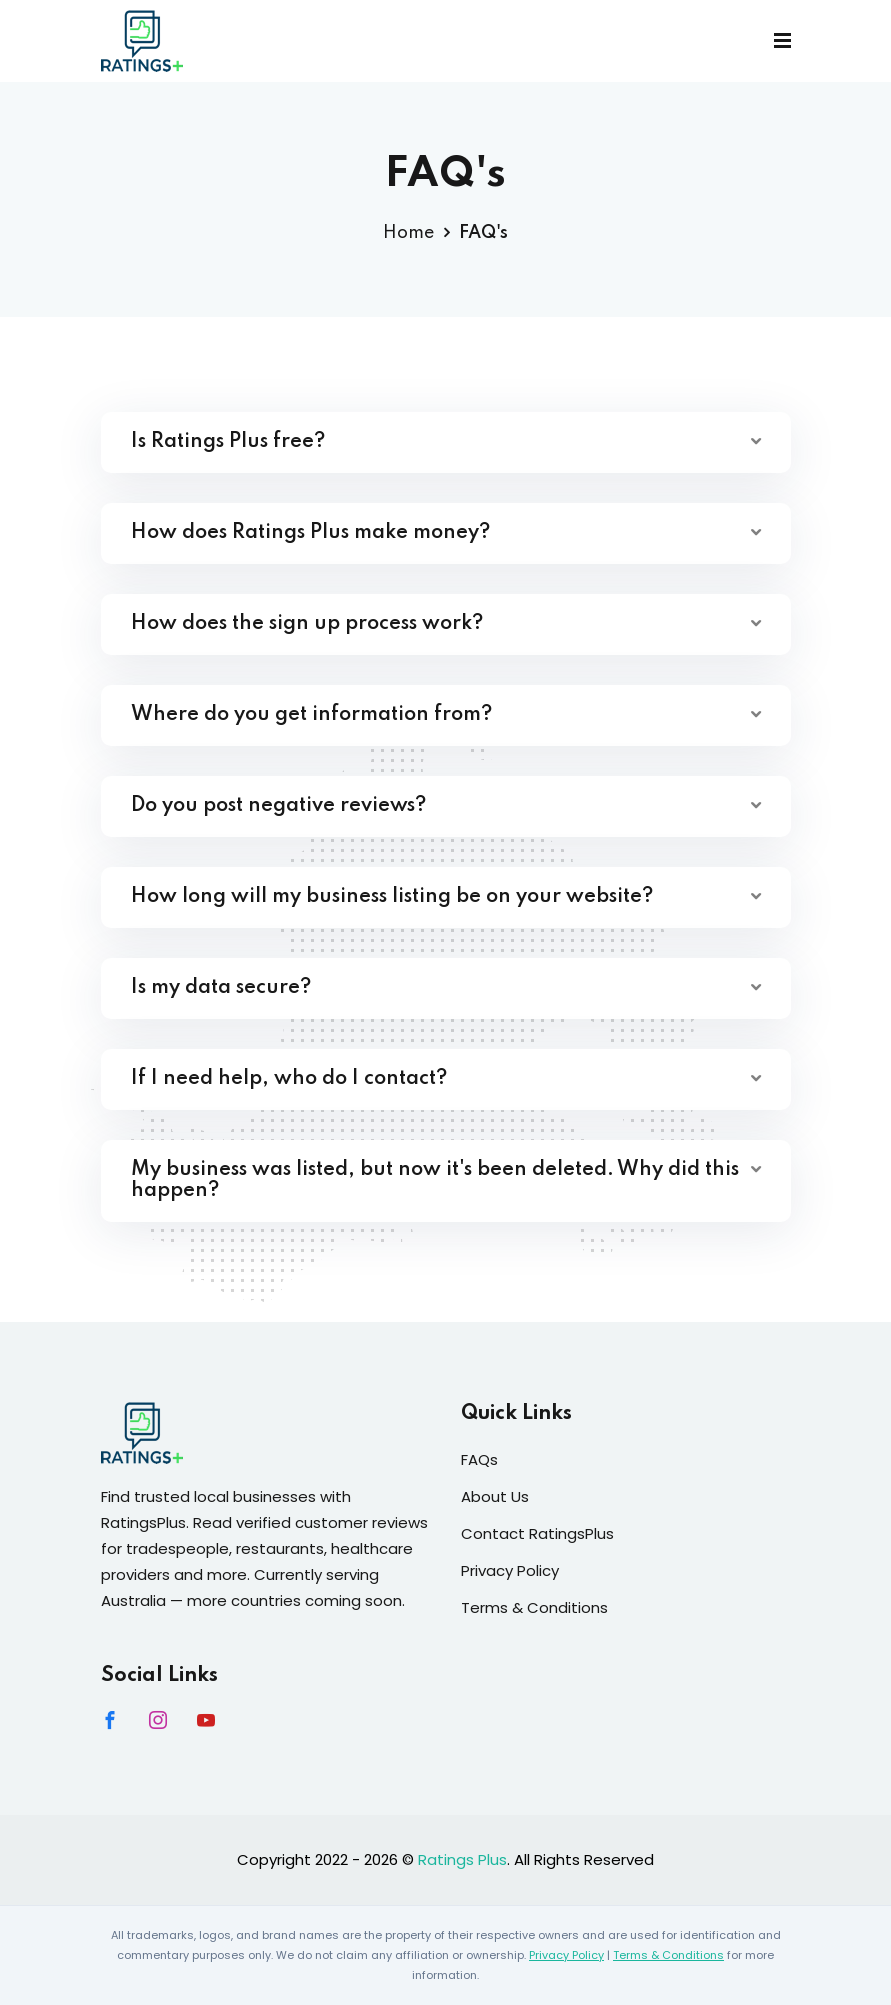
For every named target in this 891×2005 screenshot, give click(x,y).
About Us (495, 1496)
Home (408, 233)
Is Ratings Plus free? (228, 442)
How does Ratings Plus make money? (310, 533)
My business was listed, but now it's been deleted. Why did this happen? (435, 1180)
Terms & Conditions (534, 1607)
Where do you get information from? (311, 715)
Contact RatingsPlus (537, 1533)
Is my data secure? (221, 988)
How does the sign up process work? (307, 624)
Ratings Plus (462, 1859)
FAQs (479, 1459)
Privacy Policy (510, 1570)
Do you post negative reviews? (278, 806)
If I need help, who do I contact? (289, 1079)
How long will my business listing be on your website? (392, 897)
